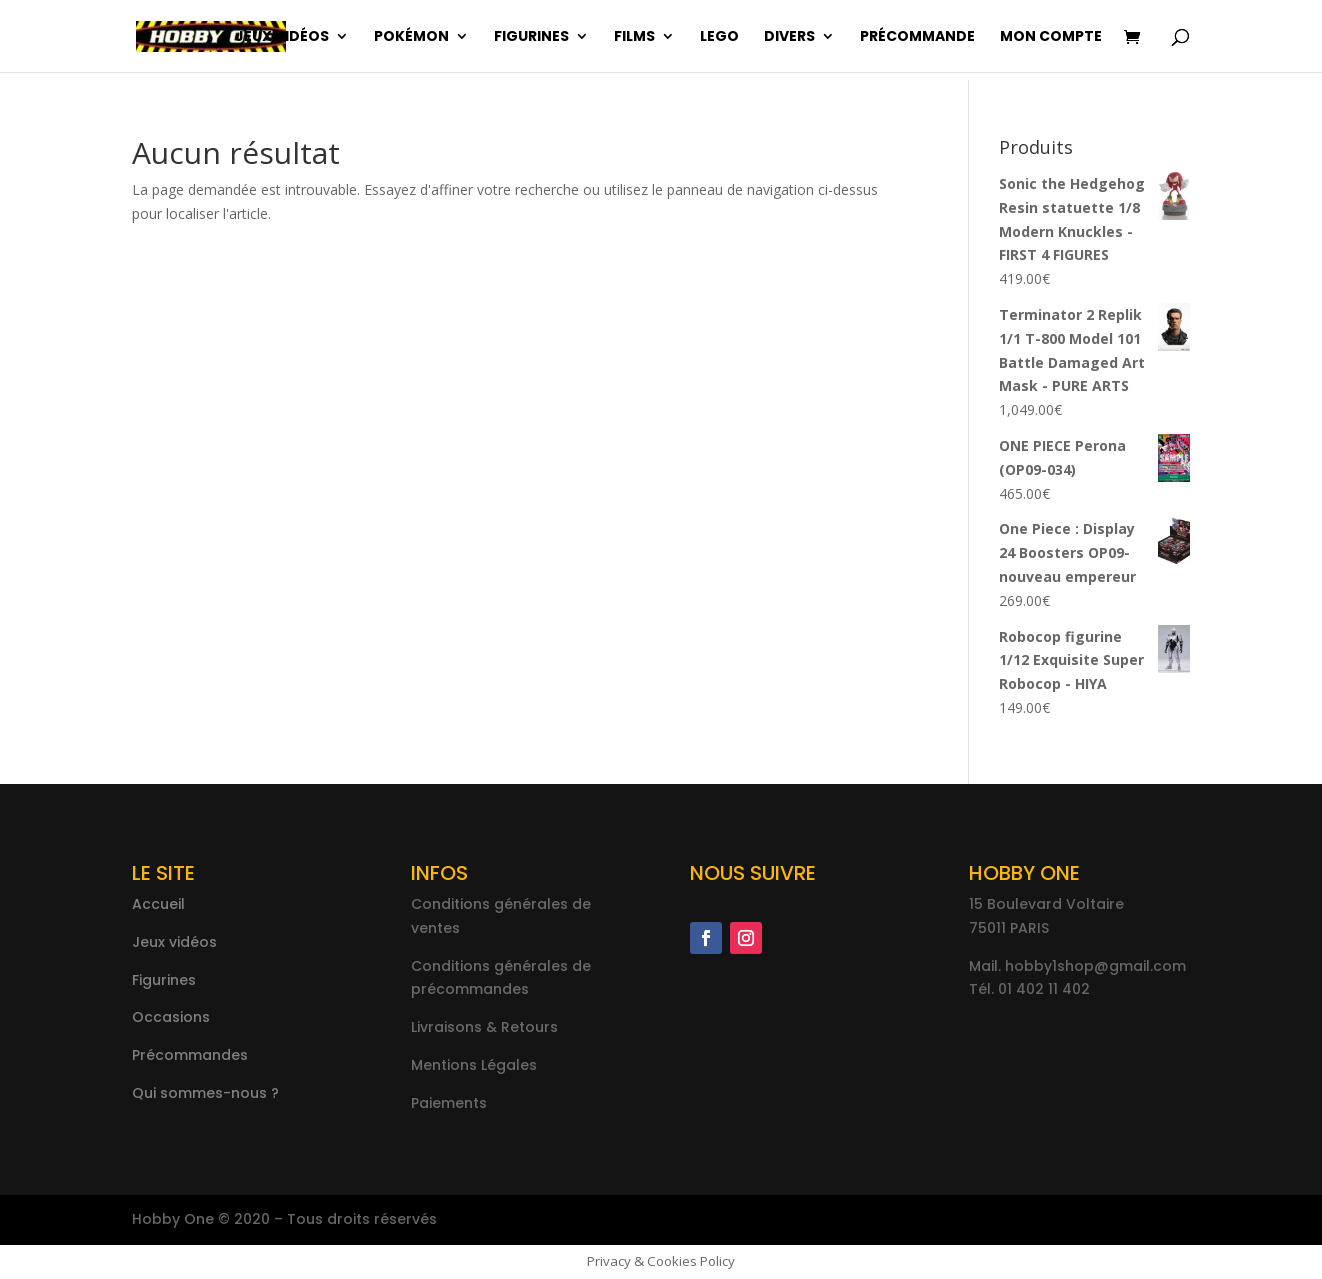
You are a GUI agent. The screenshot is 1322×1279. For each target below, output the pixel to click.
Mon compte (1051, 37)
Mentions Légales (474, 1065)
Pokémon (411, 37)
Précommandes (190, 1055)
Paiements (449, 1103)
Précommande (917, 37)
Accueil (158, 904)
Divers (789, 37)
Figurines (531, 37)
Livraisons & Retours (484, 1027)
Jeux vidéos (282, 37)
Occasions (171, 1017)
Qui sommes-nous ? (205, 1093)
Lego (719, 37)
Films (634, 37)
